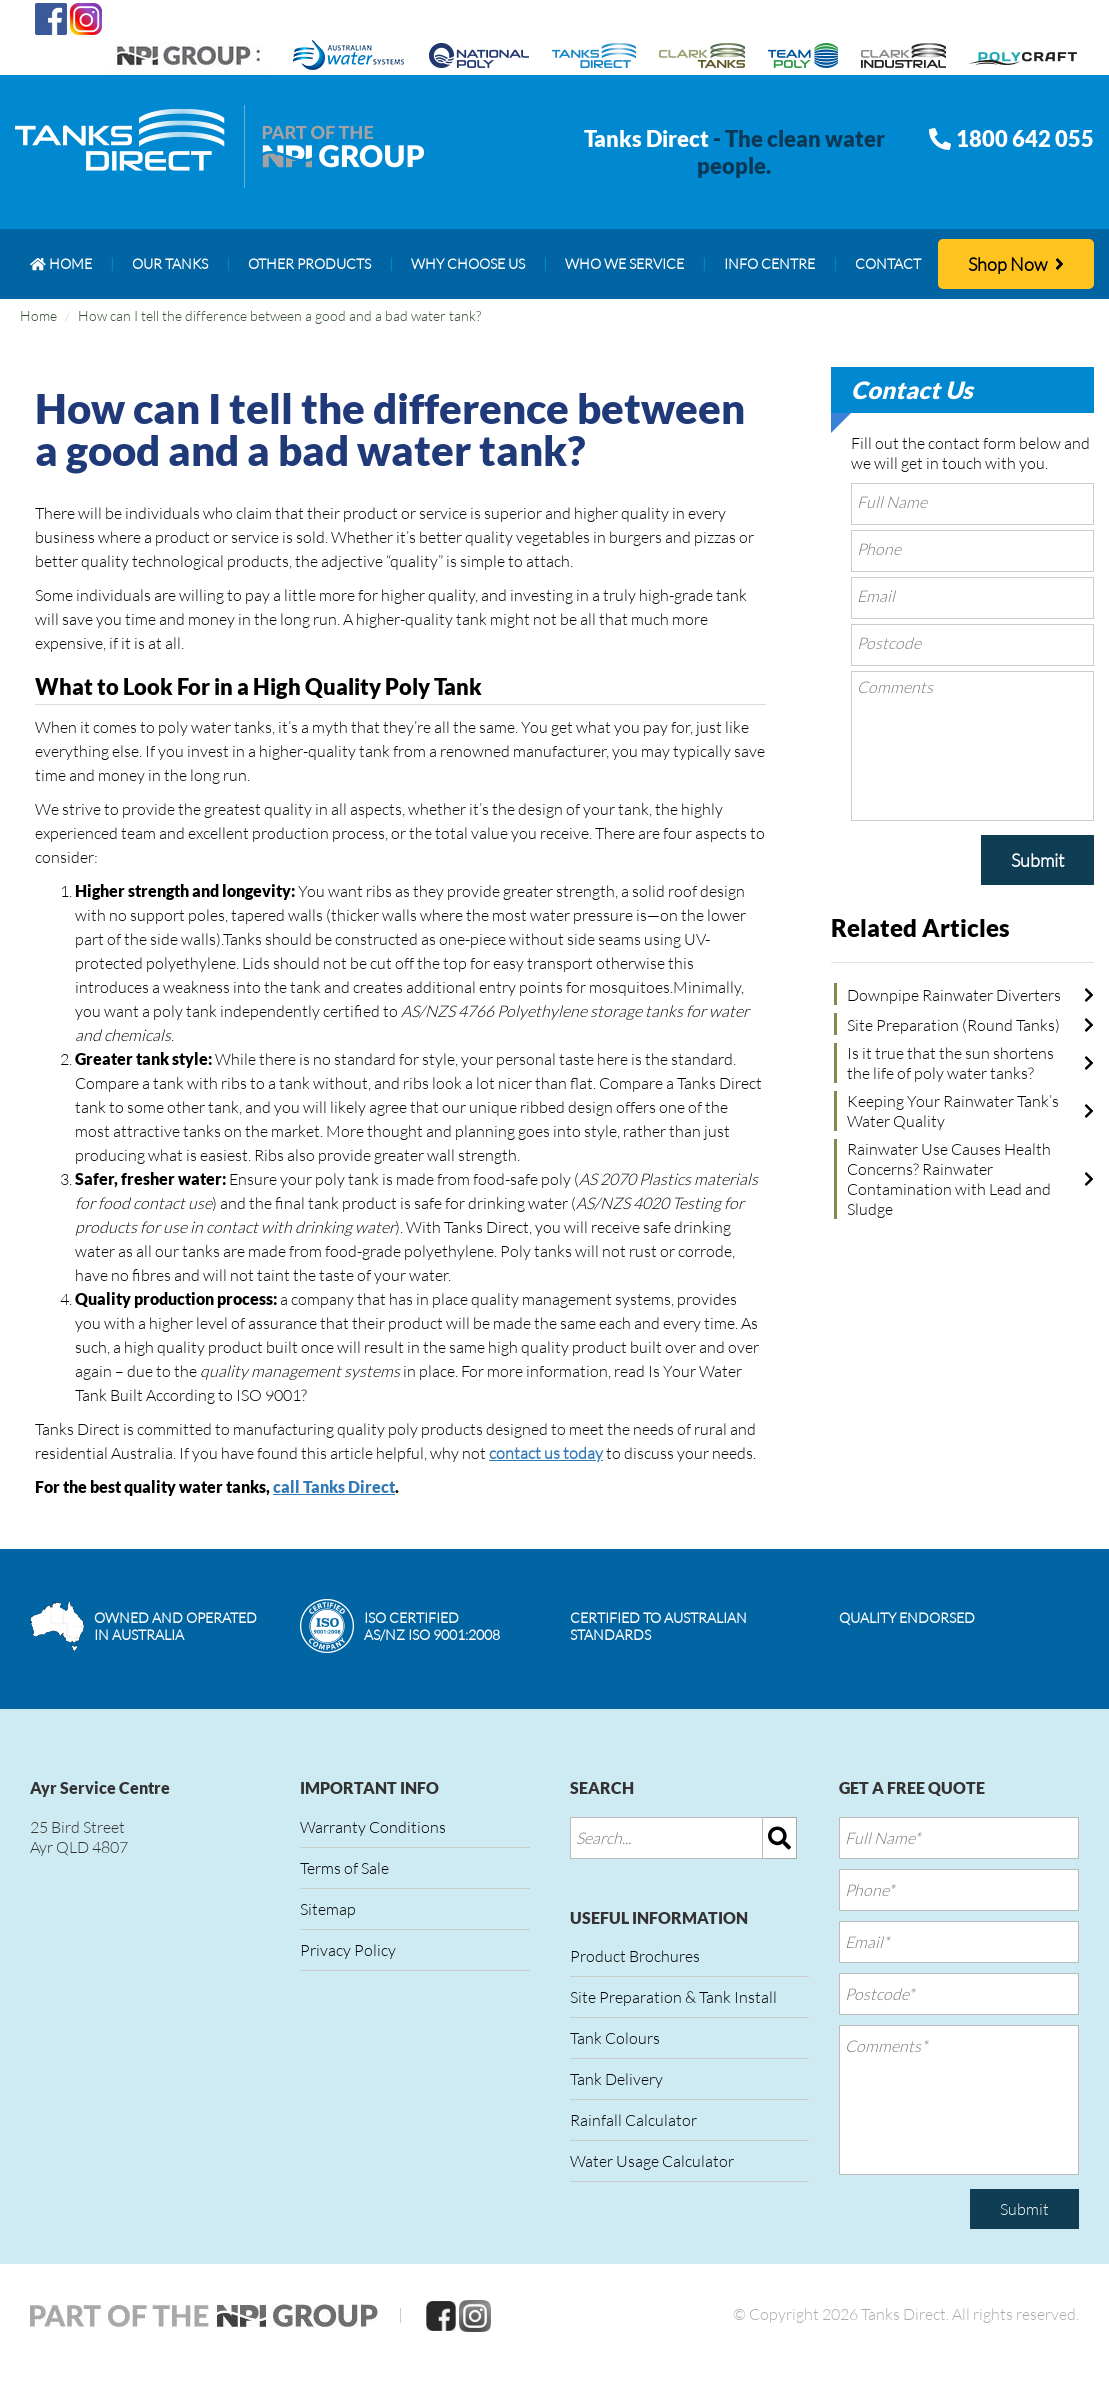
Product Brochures (635, 1956)
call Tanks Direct (334, 1486)
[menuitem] (61, 264)
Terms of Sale (344, 1868)
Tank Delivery (616, 2079)
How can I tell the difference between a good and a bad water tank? (279, 315)
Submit (1037, 860)
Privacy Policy (348, 1950)
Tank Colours (615, 2038)
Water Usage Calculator (652, 2161)
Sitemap (328, 1909)
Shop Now (1016, 264)
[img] (780, 1838)
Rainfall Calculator (633, 2120)
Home (38, 315)
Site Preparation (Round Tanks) (953, 1025)
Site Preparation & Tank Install (673, 1997)
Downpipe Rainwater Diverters (954, 995)
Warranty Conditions (373, 1827)
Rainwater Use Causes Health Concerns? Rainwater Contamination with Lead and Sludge (949, 1179)
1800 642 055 (1025, 138)
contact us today (546, 1453)
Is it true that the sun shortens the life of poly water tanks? (950, 1063)
